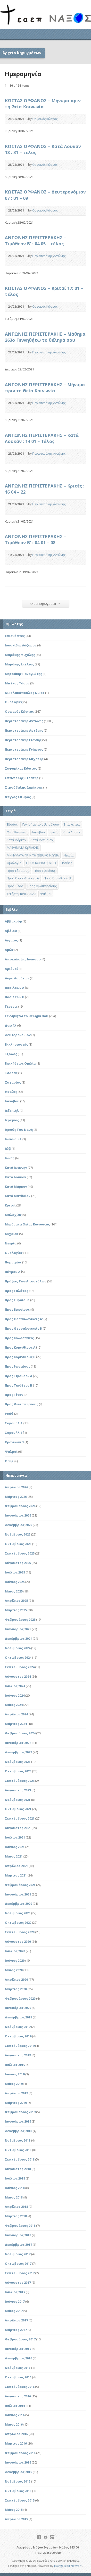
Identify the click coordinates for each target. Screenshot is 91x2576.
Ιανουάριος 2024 (18, 1742)
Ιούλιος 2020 (15, 1951)
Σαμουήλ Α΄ (14, 1423)
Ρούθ (9, 1413)
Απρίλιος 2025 (16, 1600)
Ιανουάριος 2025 (18, 1629)
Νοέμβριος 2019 (17, 2026)
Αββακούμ (13, 921)
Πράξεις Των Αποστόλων (25, 1281)
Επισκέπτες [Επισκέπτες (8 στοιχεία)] (72, 824)
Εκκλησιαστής (16, 1044)
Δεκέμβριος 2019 (18, 2017)
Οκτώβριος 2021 (18, 1809)
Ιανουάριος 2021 (18, 1894)
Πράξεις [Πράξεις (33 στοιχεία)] (66, 863)
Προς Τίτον (14, 1394)
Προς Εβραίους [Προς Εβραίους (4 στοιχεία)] (18, 870)
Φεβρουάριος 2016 (20, 2453)
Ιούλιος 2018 (15, 2178)
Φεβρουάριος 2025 (20, 1619)
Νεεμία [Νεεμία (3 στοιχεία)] (69, 855)
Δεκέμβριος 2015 (18, 2472)
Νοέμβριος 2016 (17, 2367)
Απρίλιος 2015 (16, 2519)
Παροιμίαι (13, 1262)
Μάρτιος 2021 (16, 1875)
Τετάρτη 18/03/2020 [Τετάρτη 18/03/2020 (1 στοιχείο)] (21, 894)
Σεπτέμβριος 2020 (19, 1932)
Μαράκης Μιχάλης (20, 655)
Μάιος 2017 (14, 2311)
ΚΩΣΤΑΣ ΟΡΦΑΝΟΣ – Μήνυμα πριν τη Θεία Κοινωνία (43, 104)
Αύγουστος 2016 (18, 2396)
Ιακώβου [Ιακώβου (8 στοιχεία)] (38, 832)
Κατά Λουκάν (15, 1177)
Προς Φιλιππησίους (21, 1404)
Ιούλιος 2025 (15, 1572)
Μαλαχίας (13, 1215)
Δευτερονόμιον (18, 1035)
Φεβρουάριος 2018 (20, 2225)
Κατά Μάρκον (16, 1186)
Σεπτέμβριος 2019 (19, 2045)
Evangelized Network (68, 2565)
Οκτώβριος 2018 (18, 2150)
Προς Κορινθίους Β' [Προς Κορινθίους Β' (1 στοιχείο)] (58, 878)
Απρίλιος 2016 (16, 2434)
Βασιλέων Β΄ (14, 997)
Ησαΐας (11, 1091)
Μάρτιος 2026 (16, 1496)
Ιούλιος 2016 (15, 2405)
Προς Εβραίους (17, 1300)
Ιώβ (8, 1148)
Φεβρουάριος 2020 (20, 1998)
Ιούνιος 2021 (15, 1847)
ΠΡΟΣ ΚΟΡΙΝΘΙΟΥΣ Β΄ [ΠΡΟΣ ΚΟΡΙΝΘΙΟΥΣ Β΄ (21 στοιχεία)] (41, 863)
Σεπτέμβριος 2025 (19, 1553)
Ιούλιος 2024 (15, 1686)
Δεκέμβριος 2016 (18, 2358)
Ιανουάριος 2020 (18, 2008)
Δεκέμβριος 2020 (18, 1903)
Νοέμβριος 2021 (17, 1799)
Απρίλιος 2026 (16, 1487)
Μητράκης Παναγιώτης (23, 674)
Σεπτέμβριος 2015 (19, 2500)
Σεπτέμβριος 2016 (19, 2386)
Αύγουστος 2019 (18, 2055)
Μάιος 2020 (14, 1970)
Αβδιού (11, 931)
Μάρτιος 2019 (16, 2102)
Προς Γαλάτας (16, 1290)
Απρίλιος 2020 (16, 1979)
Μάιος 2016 (14, 2424)
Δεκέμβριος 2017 (18, 2244)
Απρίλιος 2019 (16, 2093)
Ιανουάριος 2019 (18, 2121)
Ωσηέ (9, 1461)
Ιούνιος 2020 (15, 1960)
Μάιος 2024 (14, 1704)
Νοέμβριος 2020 (17, 1913)
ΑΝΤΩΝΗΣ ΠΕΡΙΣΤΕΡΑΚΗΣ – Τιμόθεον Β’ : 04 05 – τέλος (35, 241)
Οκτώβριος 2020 (18, 1922)
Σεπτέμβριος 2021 (19, 1818)
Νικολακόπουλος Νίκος (24, 692)
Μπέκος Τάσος (17, 683)
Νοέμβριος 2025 (17, 1534)
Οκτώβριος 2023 (18, 1771)
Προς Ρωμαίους (17, 1366)
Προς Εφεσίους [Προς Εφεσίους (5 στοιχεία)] (45, 870)
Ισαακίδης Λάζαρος (20, 645)
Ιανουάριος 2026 (18, 1515)
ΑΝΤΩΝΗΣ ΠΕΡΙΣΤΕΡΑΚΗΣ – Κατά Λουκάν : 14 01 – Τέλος (42, 438)
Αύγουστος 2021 (18, 1828)
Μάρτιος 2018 (16, 2216)
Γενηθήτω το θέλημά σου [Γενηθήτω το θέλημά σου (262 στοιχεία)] (40, 824)
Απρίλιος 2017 (16, 2320)
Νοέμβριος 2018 (17, 2140)
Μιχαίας (11, 1234)
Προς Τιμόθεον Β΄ (18, 1385)
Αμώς (9, 950)
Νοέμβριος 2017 (17, 2254)
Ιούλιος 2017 (15, 2292)
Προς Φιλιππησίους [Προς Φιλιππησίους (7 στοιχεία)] (42, 886)
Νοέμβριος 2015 (17, 2481)
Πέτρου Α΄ (12, 1272)
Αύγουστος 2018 (18, 2169)
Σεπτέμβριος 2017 (19, 2273)
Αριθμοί (11, 968)
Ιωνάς (9, 1158)
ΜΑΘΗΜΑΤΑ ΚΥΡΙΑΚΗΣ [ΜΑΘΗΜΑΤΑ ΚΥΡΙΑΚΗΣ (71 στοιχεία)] (23, 847)
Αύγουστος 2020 (18, 1941)
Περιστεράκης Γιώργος (24, 749)
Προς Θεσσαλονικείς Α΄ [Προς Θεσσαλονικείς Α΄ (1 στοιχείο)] (23, 878)
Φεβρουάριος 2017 (20, 2339)
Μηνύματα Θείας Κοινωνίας (27, 1224)
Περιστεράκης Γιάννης (23, 740)
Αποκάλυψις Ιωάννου (23, 959)
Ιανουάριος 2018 (18, 2235)
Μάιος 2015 (14, 2509)
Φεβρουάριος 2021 (20, 1885)
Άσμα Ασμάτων (17, 978)
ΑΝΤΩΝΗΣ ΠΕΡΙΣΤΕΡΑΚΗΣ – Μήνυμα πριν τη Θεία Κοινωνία (45, 388)
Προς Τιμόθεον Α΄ (18, 1376)
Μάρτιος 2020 (16, 1989)
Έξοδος (11, 1054)
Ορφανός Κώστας (45, 119)
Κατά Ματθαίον (17, 1196)
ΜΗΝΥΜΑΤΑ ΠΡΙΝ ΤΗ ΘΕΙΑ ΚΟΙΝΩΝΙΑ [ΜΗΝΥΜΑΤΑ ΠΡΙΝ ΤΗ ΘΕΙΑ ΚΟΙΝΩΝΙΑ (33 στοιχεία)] (33, 855)
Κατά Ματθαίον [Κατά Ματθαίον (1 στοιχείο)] (42, 840)
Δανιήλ (11, 1025)
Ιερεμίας (12, 1120)
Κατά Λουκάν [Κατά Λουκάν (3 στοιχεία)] (72, 832)
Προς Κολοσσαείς (19, 1338)
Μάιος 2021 (14, 1856)
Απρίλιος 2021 (16, 1866)
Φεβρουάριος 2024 (20, 1733)
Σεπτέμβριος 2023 (19, 1780)
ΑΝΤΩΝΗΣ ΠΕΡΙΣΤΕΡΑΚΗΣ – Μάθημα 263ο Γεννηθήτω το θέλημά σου (45, 337)
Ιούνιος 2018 (15, 2188)
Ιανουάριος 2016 (18, 2462)
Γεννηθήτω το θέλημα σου (26, 1016)
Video (64, 119)
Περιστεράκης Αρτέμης (24, 730)
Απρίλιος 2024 (16, 1714)
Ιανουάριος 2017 (18, 2348)
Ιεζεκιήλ (12, 1110)
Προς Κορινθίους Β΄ (20, 1357)
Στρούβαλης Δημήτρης (23, 787)
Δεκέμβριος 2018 (18, 2131)
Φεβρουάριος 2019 (20, 2112)
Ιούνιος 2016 (15, 2415)
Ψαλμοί (11, 1451)
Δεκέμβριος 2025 (18, 1525)
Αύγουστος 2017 (18, 2282)
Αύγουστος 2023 (18, 1790)
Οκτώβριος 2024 (18, 1657)
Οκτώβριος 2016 (18, 2377)
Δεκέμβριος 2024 (18, 1638)
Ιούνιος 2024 (15, 1695)
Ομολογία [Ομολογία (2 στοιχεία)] (14, 863)
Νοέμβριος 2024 (17, 1648)
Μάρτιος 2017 (16, 2330)
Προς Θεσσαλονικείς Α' (24, 1319)
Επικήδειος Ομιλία (20, 1063)
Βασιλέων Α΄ (14, 987)
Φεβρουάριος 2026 (20, 1506)
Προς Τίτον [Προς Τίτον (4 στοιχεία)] (15, 886)
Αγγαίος (11, 940)
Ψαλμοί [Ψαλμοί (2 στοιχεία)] (45, 894)
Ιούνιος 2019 (15, 2074)
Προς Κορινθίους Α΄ (20, 1347)
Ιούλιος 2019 (15, 2064)
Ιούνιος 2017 (15, 2301)
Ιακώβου (12, 1101)
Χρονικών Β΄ (14, 1442)
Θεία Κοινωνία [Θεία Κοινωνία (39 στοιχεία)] (17, 832)
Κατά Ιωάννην (16, 1167)
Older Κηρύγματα (45, 603)
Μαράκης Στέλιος (19, 664)
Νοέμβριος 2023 (17, 1761)
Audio (72, 119)
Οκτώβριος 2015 (18, 2491)
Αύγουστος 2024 (18, 1676)
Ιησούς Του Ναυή (19, 1129)
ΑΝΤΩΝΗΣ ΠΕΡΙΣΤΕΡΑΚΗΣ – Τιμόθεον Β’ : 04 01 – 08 (35, 539)
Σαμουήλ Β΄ (14, 1432)
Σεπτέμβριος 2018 (19, 2159)
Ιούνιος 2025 (15, 1582)
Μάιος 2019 (14, 2083)
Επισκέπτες (15, 636)
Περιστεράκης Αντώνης (49, 256)
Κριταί (10, 1205)
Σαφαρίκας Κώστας (21, 768)
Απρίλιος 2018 (16, 2206)
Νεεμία (11, 1243)
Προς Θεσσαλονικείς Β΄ (23, 1328)
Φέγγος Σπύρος (18, 797)
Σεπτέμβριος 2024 (19, 1667)
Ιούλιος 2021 (15, 1837)
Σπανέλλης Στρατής (21, 778)
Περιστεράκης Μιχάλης (24, 759)
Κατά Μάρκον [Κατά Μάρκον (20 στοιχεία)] (16, 840)
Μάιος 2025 (14, 1591)
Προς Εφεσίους (17, 1309)
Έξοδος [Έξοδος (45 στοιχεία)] (12, 824)
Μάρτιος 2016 (16, 2443)
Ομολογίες (14, 702)
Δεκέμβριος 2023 (18, 1752)
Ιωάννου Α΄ (13, 1139)
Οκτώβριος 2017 (18, 2263)
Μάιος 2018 (14, 2197)
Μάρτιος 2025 (16, 1610)
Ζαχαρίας (13, 1082)
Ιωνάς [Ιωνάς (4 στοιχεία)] (54, 832)
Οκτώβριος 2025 (18, 1544)
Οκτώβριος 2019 (18, 2036)
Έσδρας (11, 1073)
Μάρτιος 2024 (16, 1723)
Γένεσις (11, 1006)
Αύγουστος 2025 (18, 1563)
